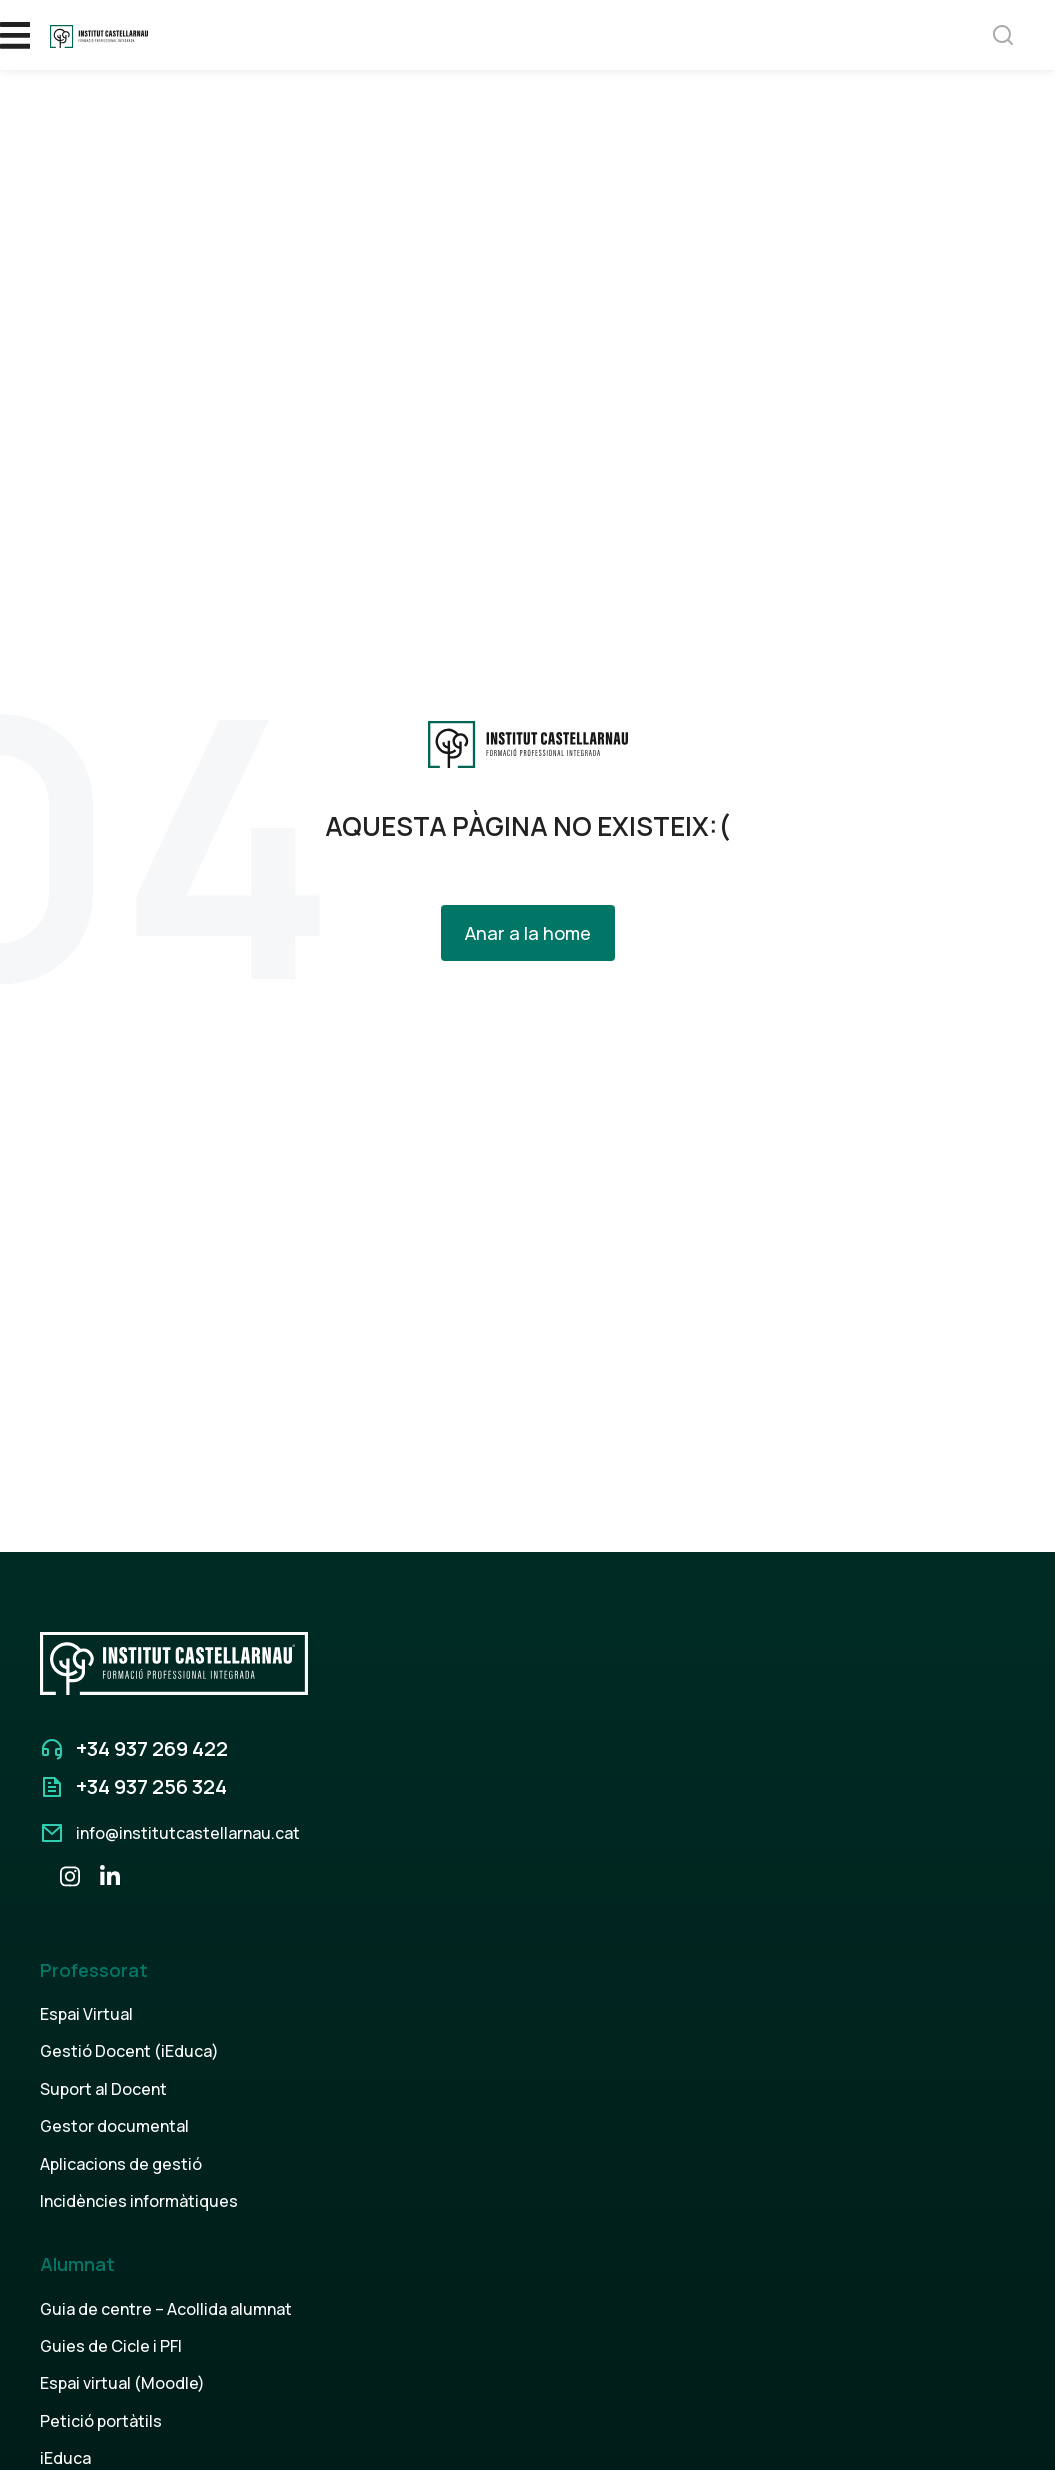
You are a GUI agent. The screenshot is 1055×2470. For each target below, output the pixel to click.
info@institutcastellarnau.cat (188, 1833)
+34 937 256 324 (151, 1786)
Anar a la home (528, 933)
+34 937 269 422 (152, 1748)
